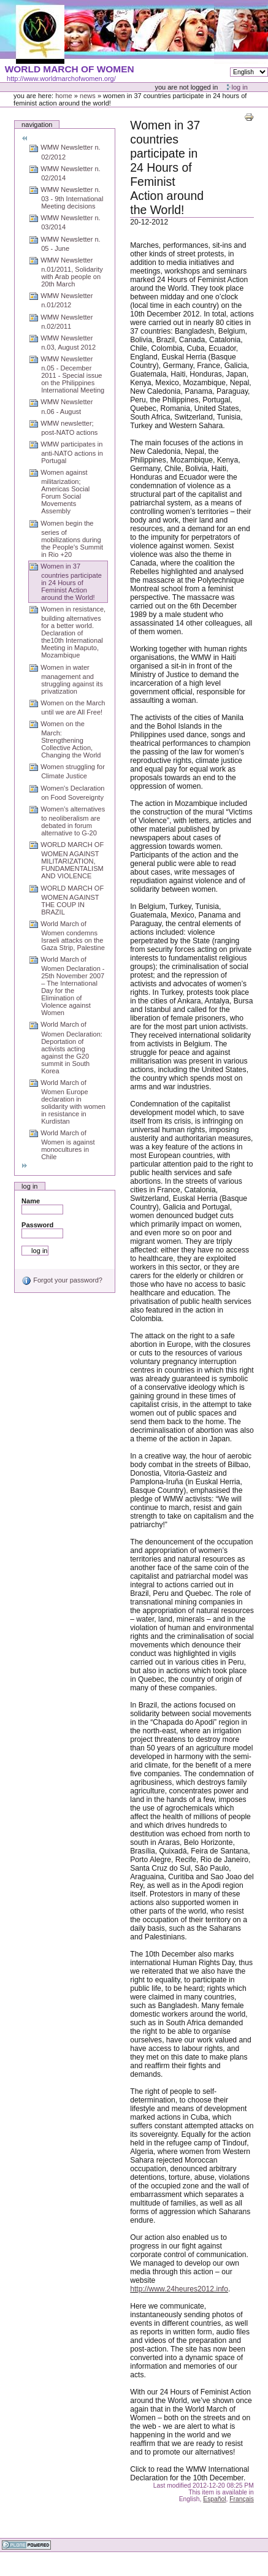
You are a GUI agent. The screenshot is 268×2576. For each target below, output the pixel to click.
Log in (240, 87)
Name (30, 1201)
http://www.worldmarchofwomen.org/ (61, 78)
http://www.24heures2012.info (179, 2289)
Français (241, 2499)
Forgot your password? (61, 1280)
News (88, 95)
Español (214, 2499)
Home (63, 95)
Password (37, 1225)
